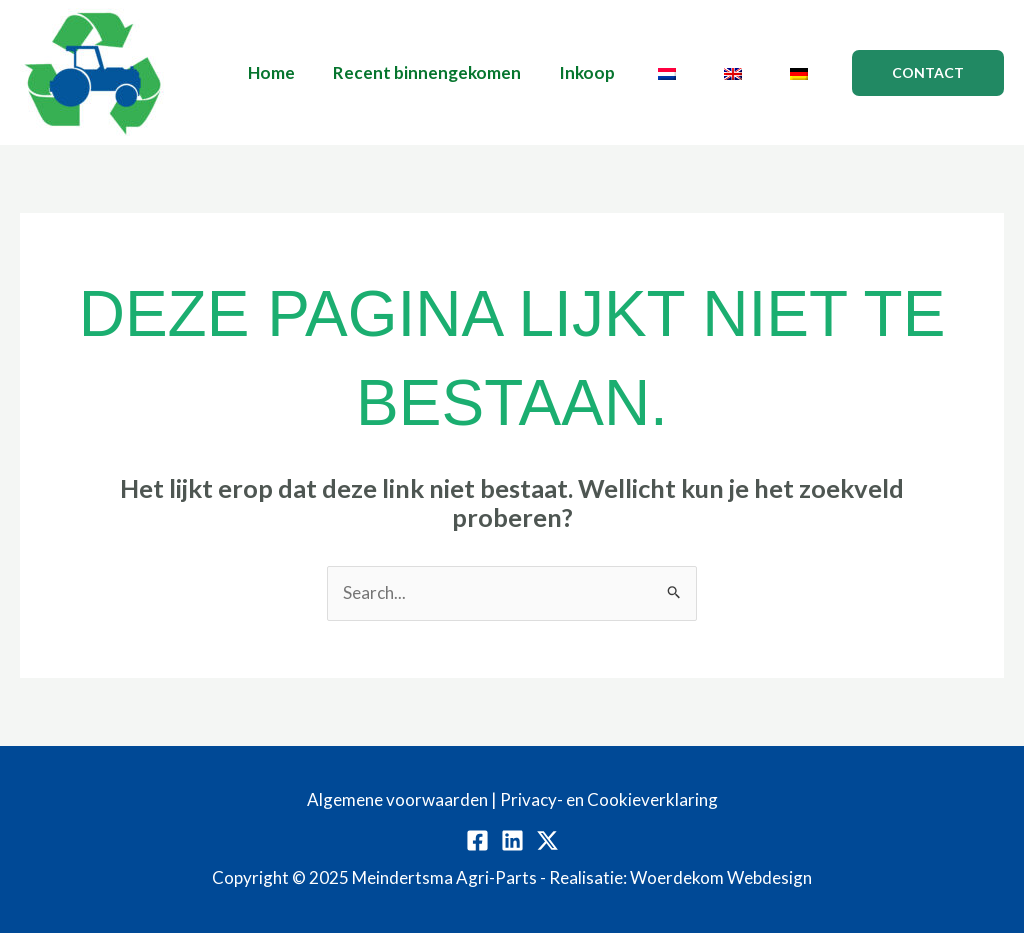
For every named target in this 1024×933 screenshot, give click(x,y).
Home (293, 72)
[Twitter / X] (547, 840)
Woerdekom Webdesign (721, 877)
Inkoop (601, 72)
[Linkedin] (512, 840)
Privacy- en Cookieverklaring (609, 799)
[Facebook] (477, 840)
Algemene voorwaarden (397, 799)
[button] (928, 73)
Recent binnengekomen (445, 72)
